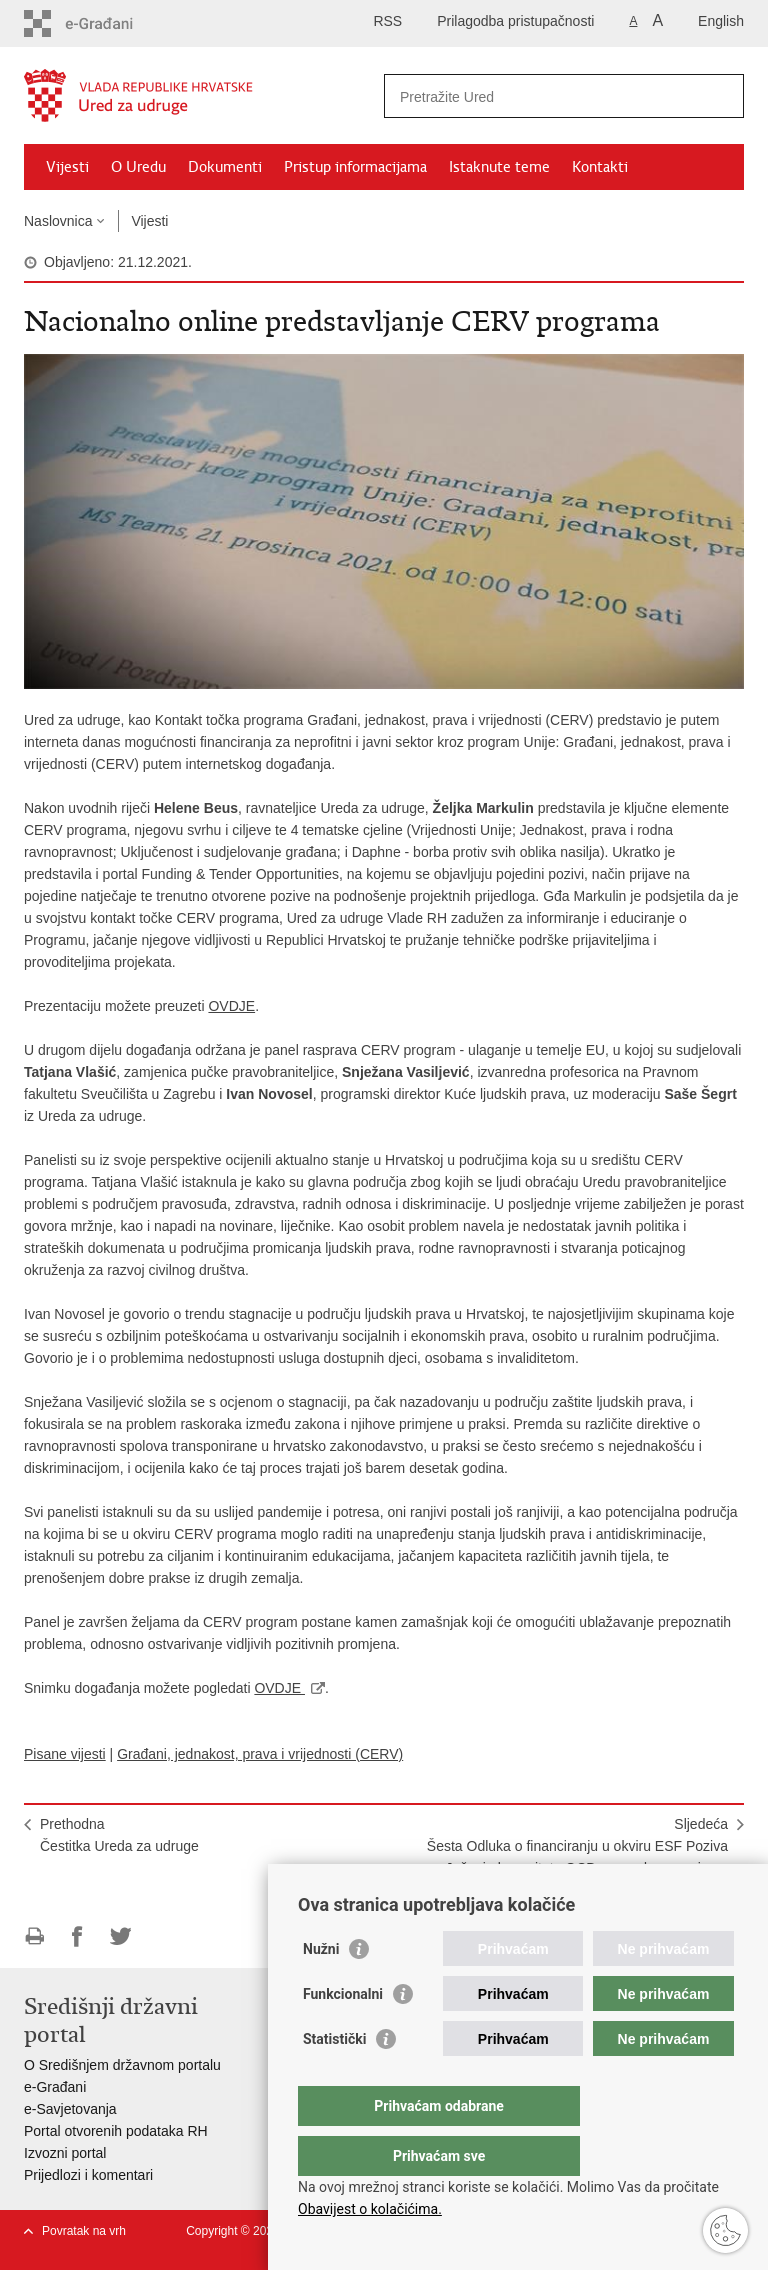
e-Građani (55, 2087)
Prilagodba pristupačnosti (515, 21)
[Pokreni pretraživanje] (721, 96)
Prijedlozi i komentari (88, 2175)
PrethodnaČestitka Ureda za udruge (119, 1835)
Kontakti (600, 167)
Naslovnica (58, 221)
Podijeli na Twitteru (120, 1936)
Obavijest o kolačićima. (370, 2209)
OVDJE (231, 1006)
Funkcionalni (343, 2034)
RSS (387, 21)
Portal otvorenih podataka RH (116, 2131)
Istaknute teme (499, 167)
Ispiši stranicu (34, 1936)
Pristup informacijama (355, 167)
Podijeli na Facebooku (77, 1936)
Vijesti (67, 167)
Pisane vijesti (65, 1754)
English (721, 21)
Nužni (321, 1989)
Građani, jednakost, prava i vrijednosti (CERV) (260, 1754)
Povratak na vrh (84, 2231)
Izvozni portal (65, 2153)
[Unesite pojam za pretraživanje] (542, 96)
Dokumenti (225, 167)
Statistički (334, 2079)
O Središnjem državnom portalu (122, 2065)
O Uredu (138, 167)
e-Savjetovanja (70, 2109)
